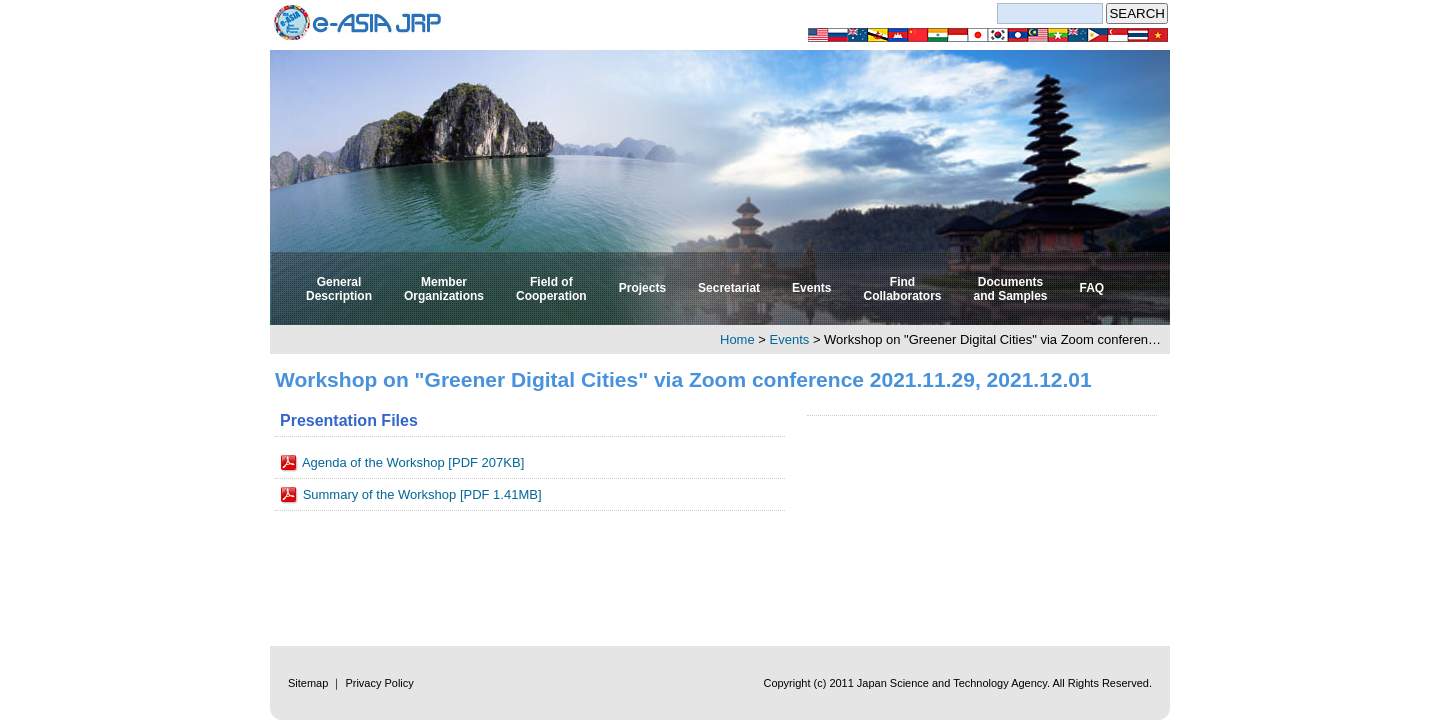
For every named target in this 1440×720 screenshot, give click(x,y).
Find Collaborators (902, 289)
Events (811, 288)
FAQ (1092, 288)
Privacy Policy (379, 683)
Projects (642, 288)
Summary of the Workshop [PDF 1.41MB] (422, 494)
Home (737, 339)
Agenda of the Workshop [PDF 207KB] (413, 462)
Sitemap (308, 683)
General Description (339, 289)
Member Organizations (444, 289)
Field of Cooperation (551, 289)
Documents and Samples (1010, 289)
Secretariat (729, 288)
